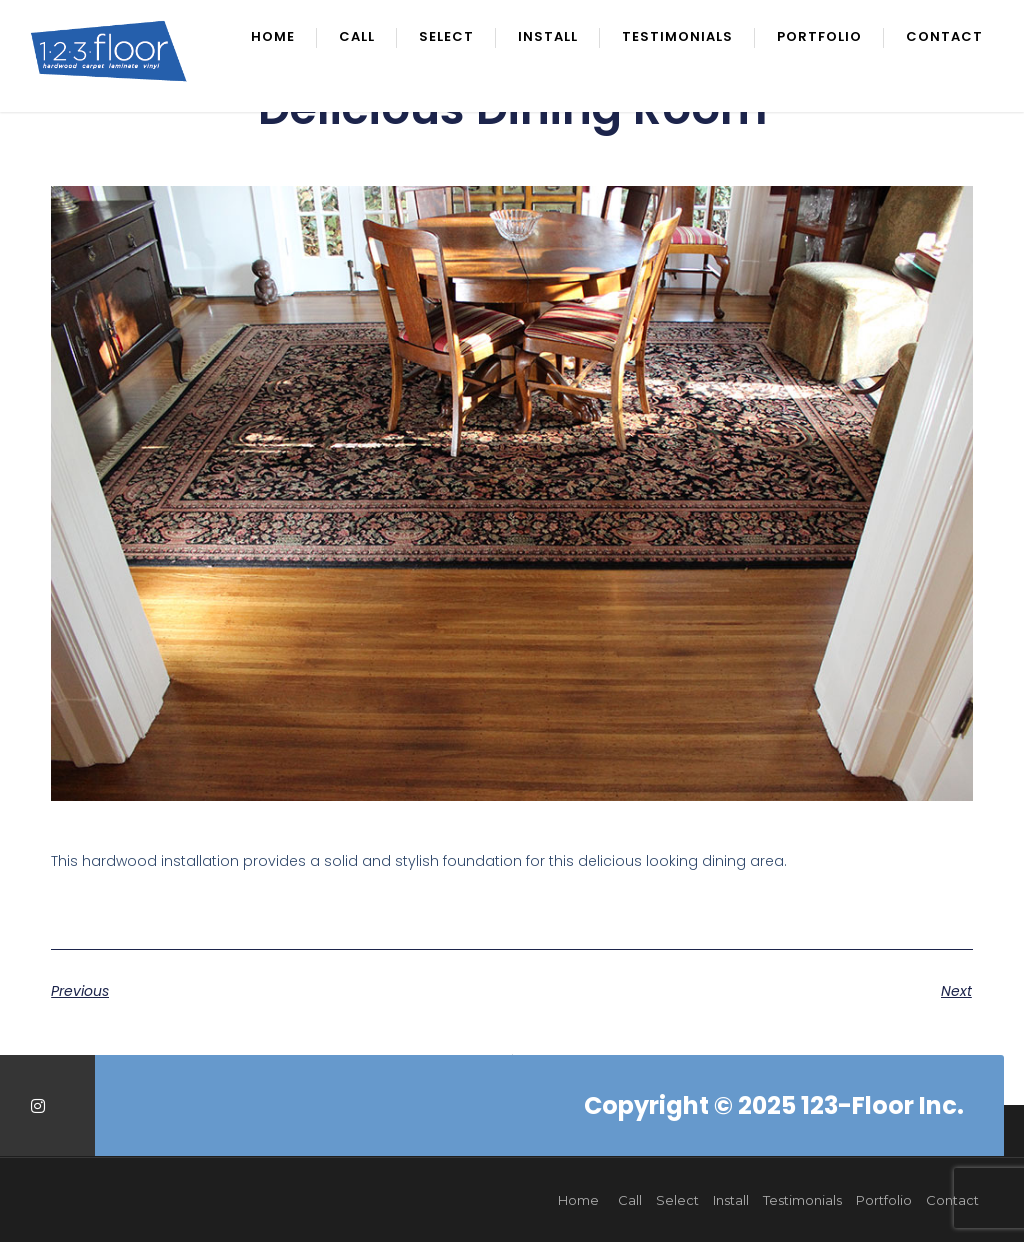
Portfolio (819, 38)
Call (357, 38)
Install (548, 38)
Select (446, 38)
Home (273, 38)
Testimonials (677, 38)
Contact (944, 38)
